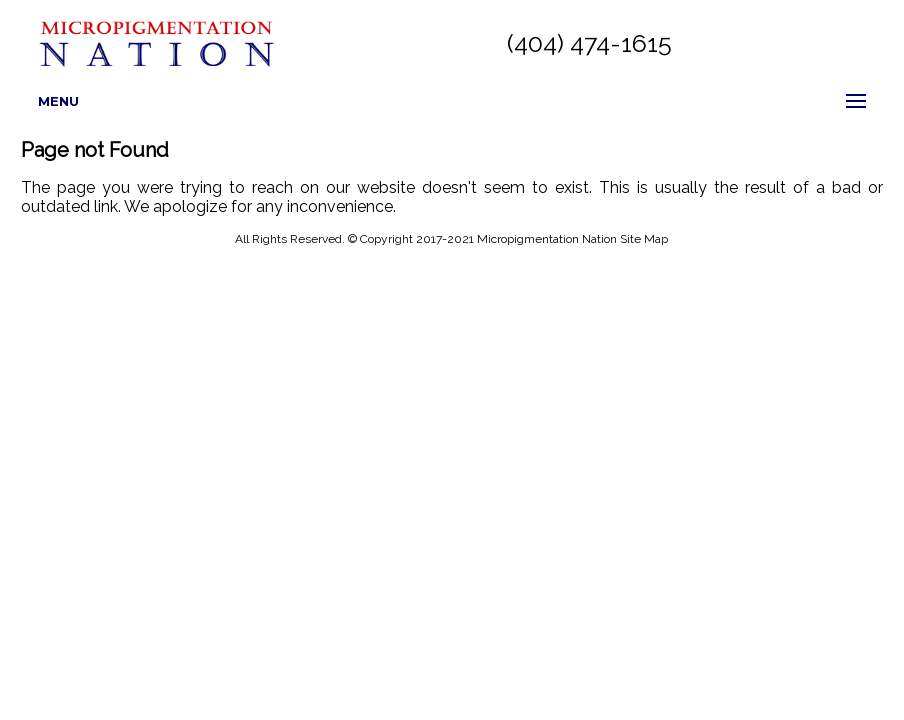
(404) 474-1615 (589, 43)
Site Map (644, 239)
